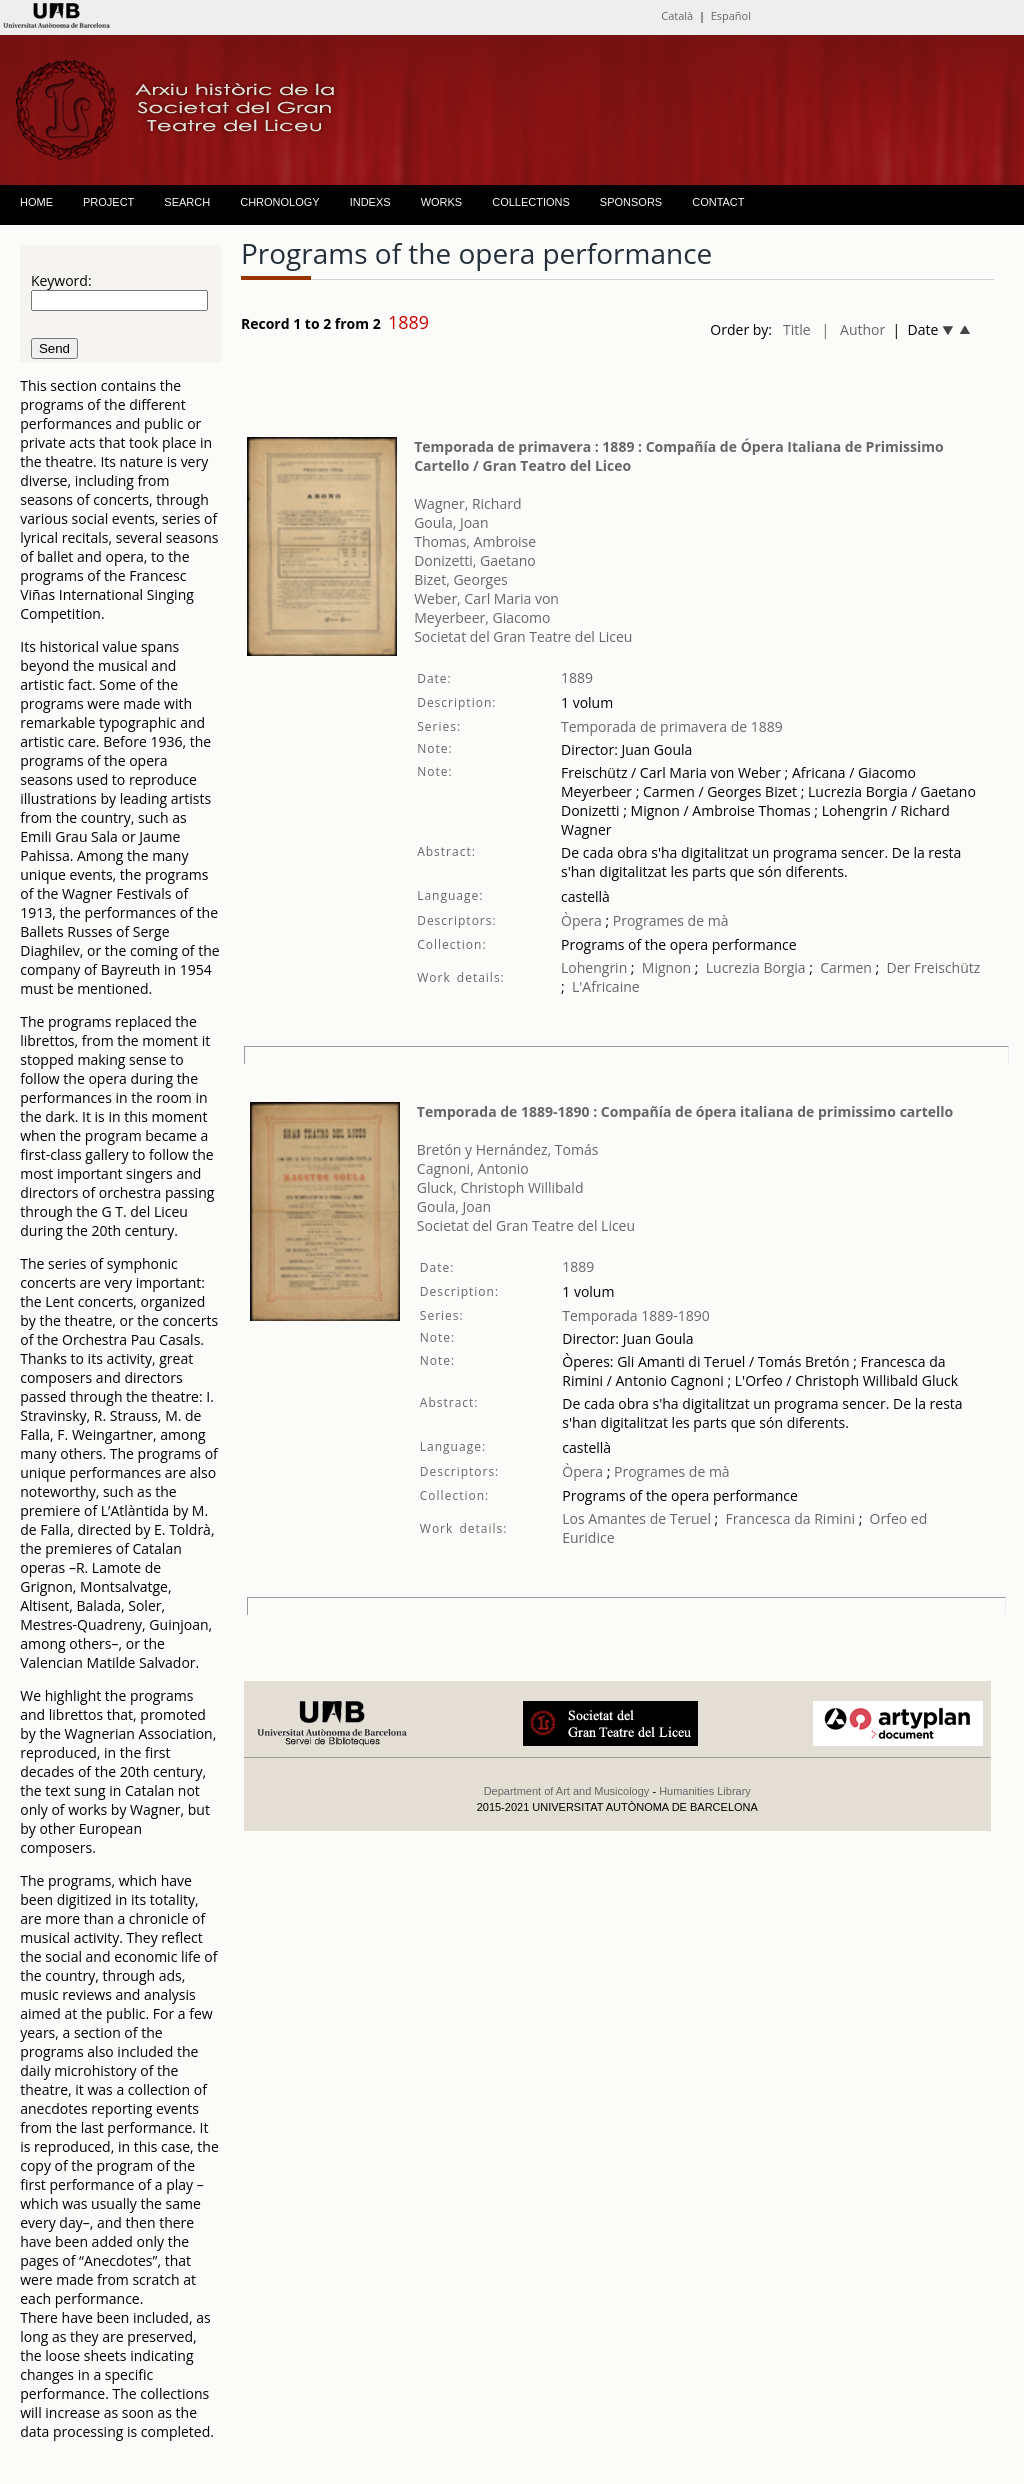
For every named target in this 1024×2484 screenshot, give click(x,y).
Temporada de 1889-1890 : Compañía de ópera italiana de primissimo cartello (685, 1111)
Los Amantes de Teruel (636, 1518)
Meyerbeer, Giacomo (482, 617)
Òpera (581, 920)
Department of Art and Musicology (567, 1791)
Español (731, 15)
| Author (854, 329)
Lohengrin (594, 967)
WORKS (442, 202)
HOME (36, 202)
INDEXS (370, 202)
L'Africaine (606, 986)
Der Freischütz (933, 967)
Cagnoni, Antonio (473, 1168)
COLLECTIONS (531, 202)
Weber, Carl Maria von (486, 598)
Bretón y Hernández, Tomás (508, 1149)
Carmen (846, 967)
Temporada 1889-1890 (636, 1315)
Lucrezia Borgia (756, 967)
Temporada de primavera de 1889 (672, 726)
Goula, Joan (451, 522)
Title (797, 329)
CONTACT (718, 202)
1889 (577, 677)
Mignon (666, 967)
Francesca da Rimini (790, 1518)
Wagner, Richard (467, 503)
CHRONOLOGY (279, 202)
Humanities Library (705, 1791)
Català (677, 15)
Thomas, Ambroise (475, 541)
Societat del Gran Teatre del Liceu (523, 636)
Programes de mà (668, 920)
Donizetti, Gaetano (475, 560)
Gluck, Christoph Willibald (500, 1187)
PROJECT (108, 202)
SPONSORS (631, 202)
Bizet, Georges (461, 579)
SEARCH (187, 202)
